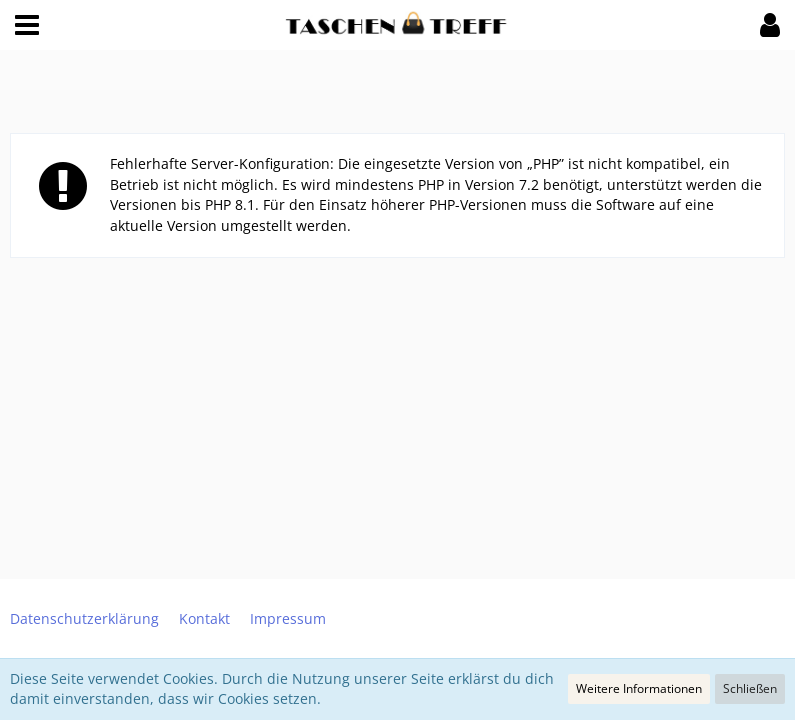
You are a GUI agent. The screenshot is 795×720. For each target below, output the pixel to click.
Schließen (750, 688)
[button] (27, 25)
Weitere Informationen (639, 688)
